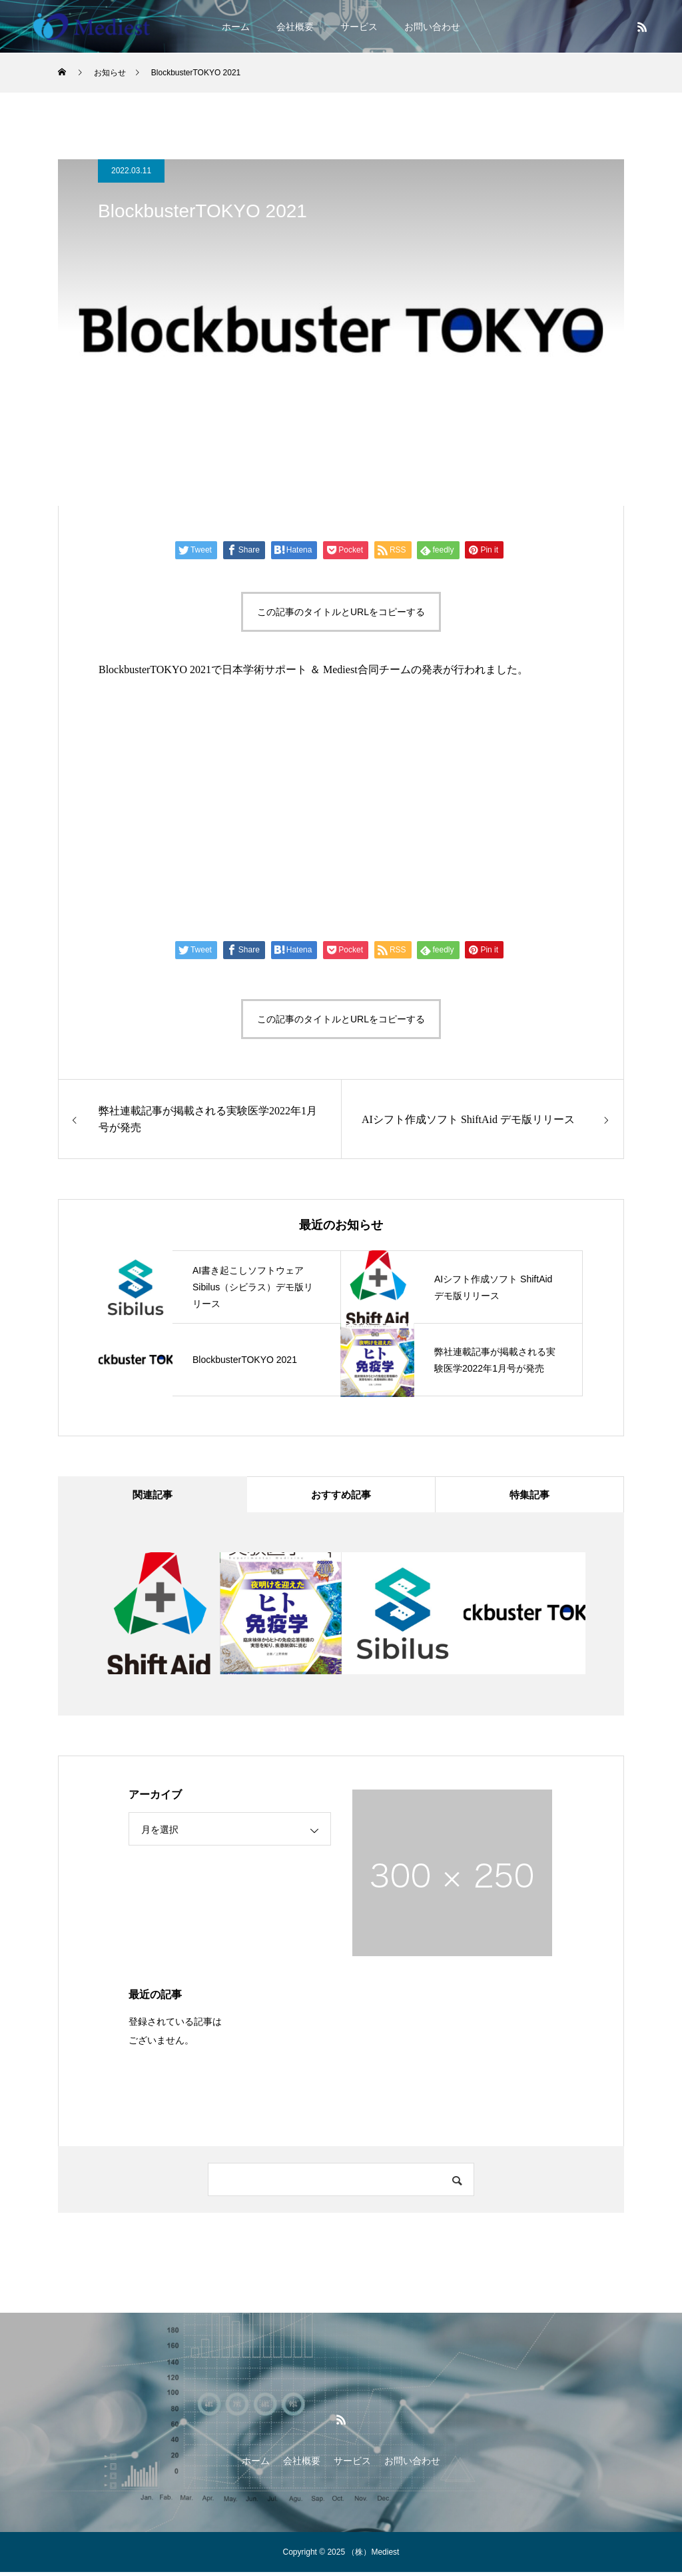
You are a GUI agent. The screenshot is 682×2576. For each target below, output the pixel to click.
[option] (159, 1617)
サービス (359, 26)
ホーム (236, 26)
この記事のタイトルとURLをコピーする (341, 612)
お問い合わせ (432, 26)
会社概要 (295, 26)
